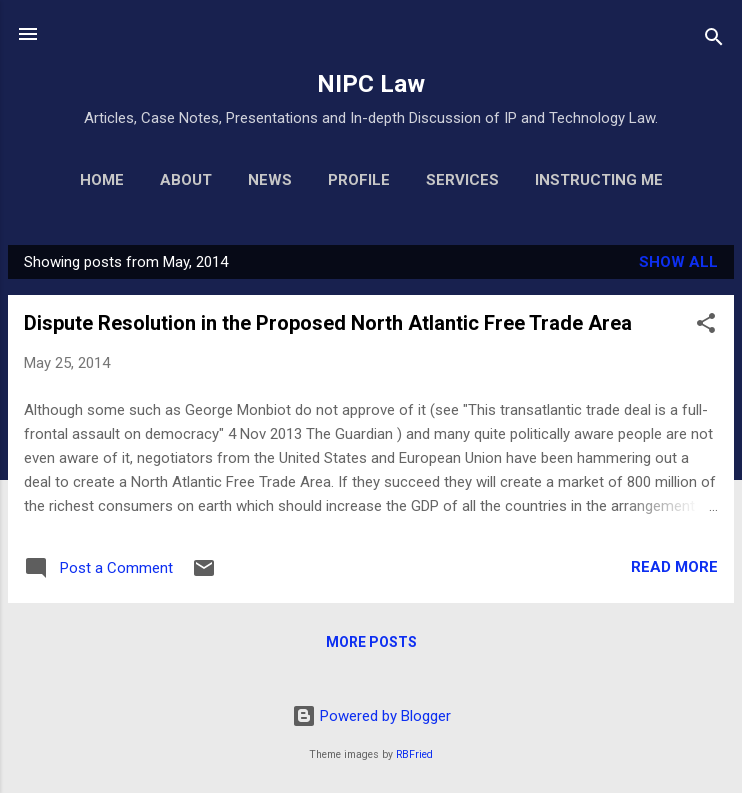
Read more (674, 567)
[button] (706, 326)
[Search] (714, 40)
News (270, 180)
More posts (371, 642)
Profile (359, 180)
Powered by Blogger (371, 716)
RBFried (414, 754)
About (186, 180)
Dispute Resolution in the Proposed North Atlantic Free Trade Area (328, 323)
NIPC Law (371, 84)
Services (462, 180)
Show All (678, 262)
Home (102, 180)
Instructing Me (599, 180)
